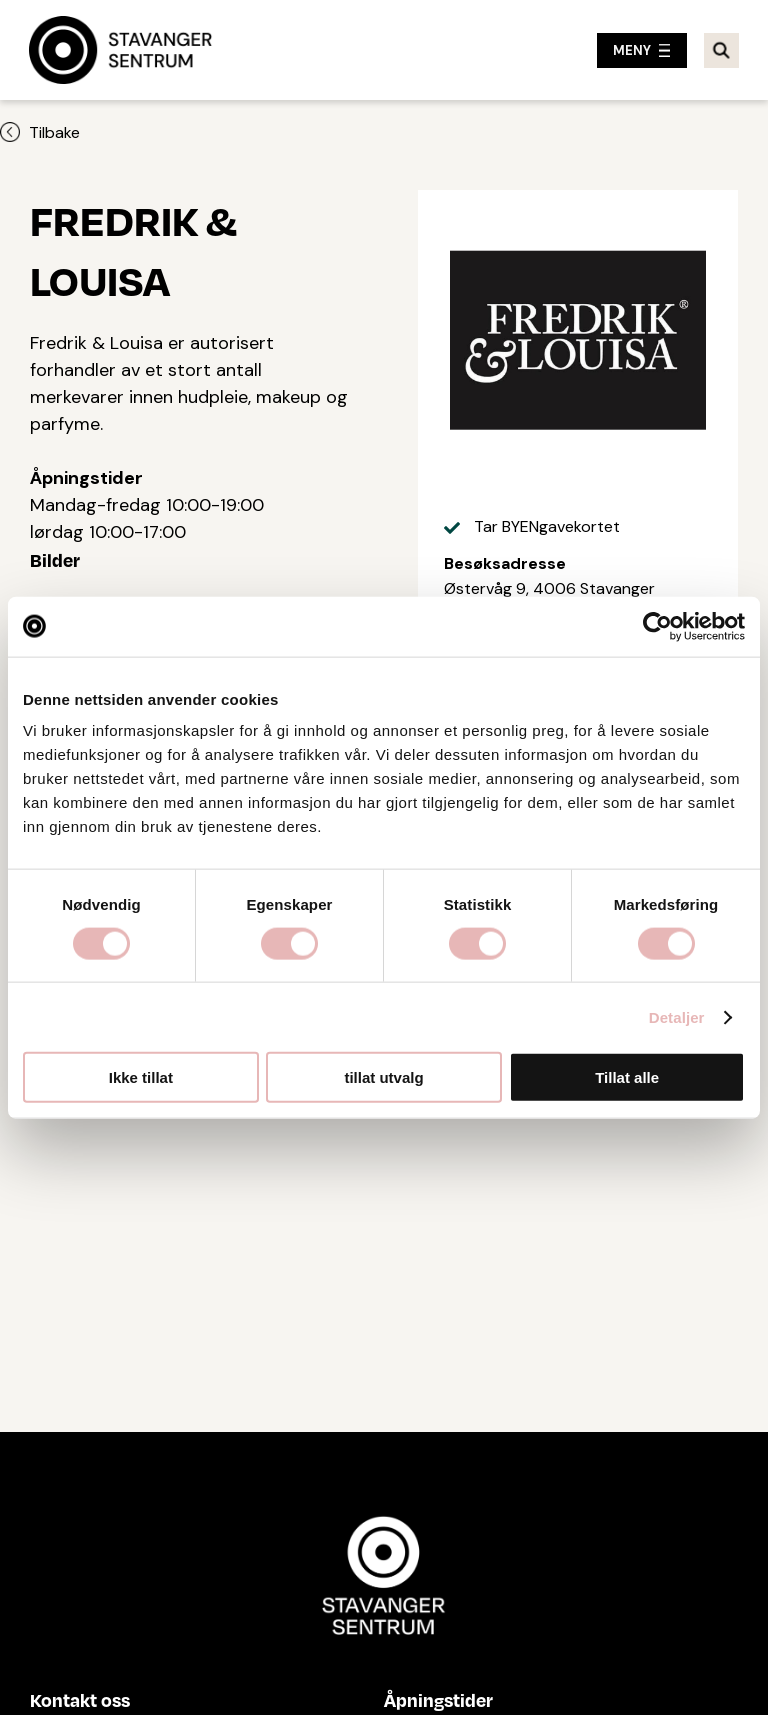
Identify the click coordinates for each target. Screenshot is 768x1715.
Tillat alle (627, 1077)
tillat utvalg (383, 1077)
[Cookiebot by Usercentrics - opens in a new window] (657, 626)
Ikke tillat (141, 1077)
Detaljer (677, 1016)
